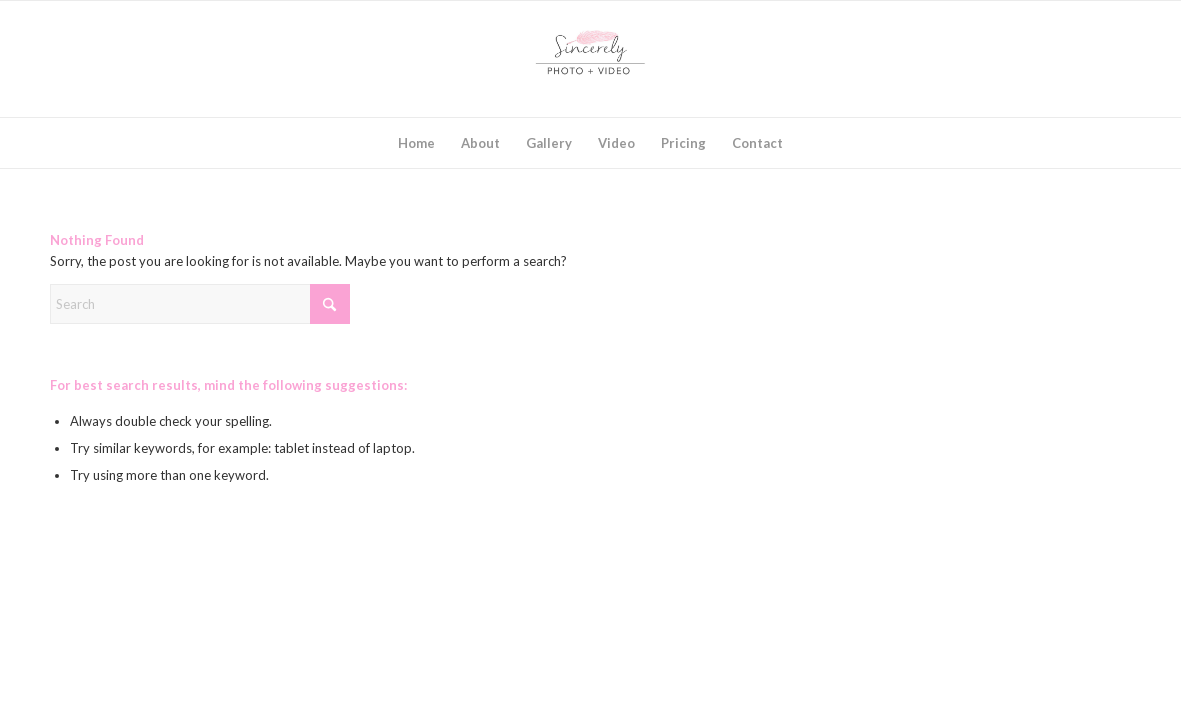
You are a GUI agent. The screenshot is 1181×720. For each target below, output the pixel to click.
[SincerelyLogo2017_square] (591, 59)
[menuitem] (416, 143)
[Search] (200, 304)
